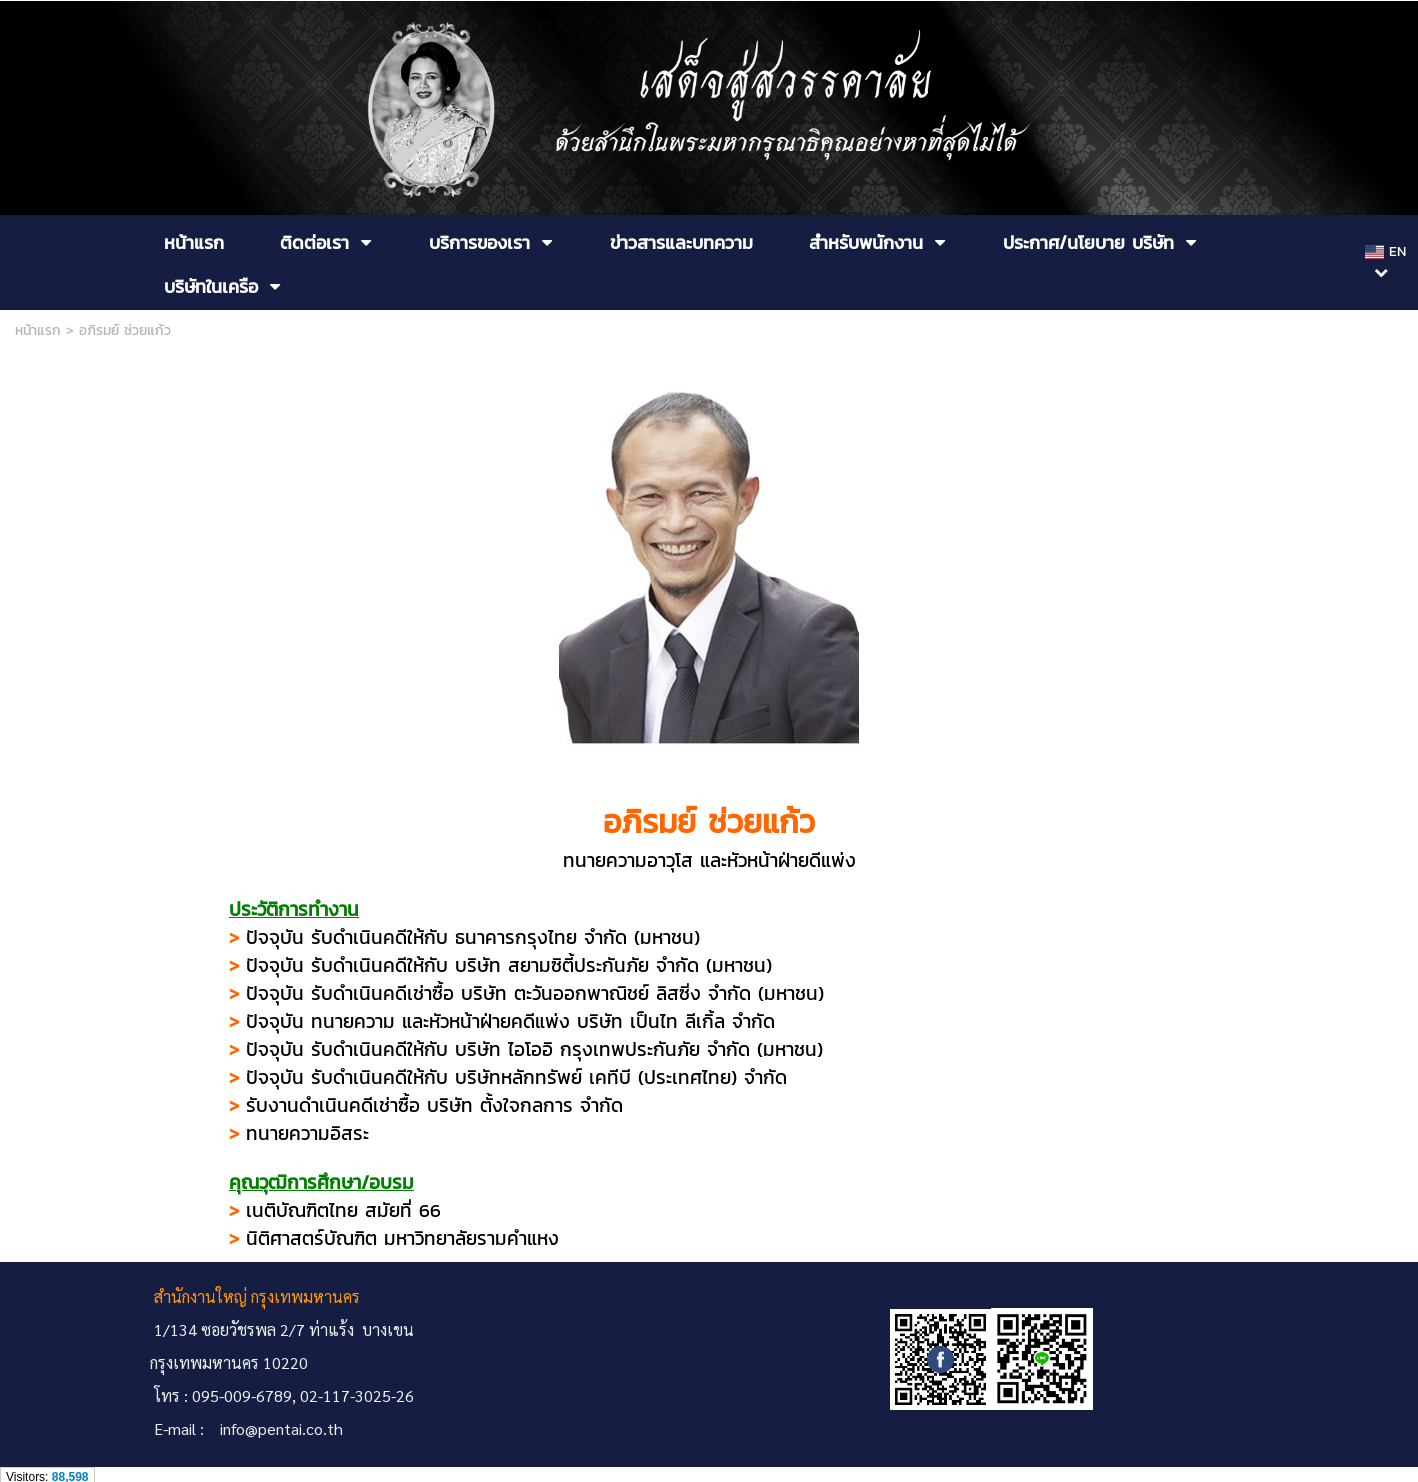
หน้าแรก (38, 330)
